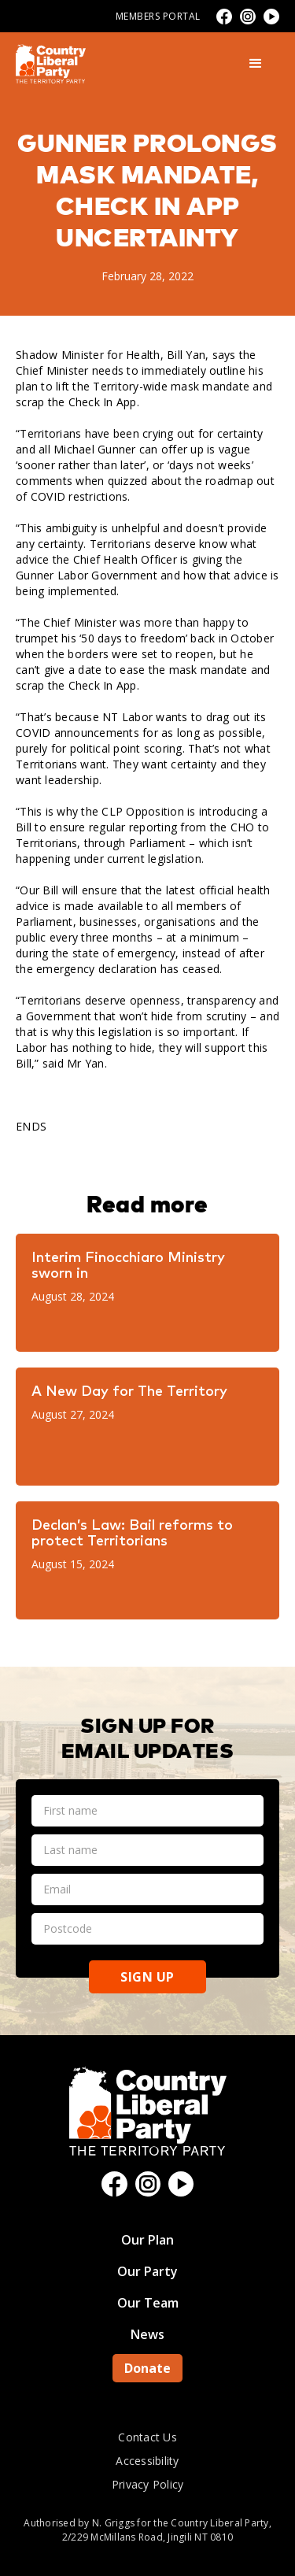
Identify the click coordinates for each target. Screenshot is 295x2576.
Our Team (148, 2302)
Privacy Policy (148, 2484)
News (147, 2334)
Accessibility (147, 2460)
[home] (51, 63)
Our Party (147, 2271)
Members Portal (158, 16)
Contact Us (147, 2437)
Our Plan (147, 2239)
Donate (147, 2368)
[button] (255, 63)
